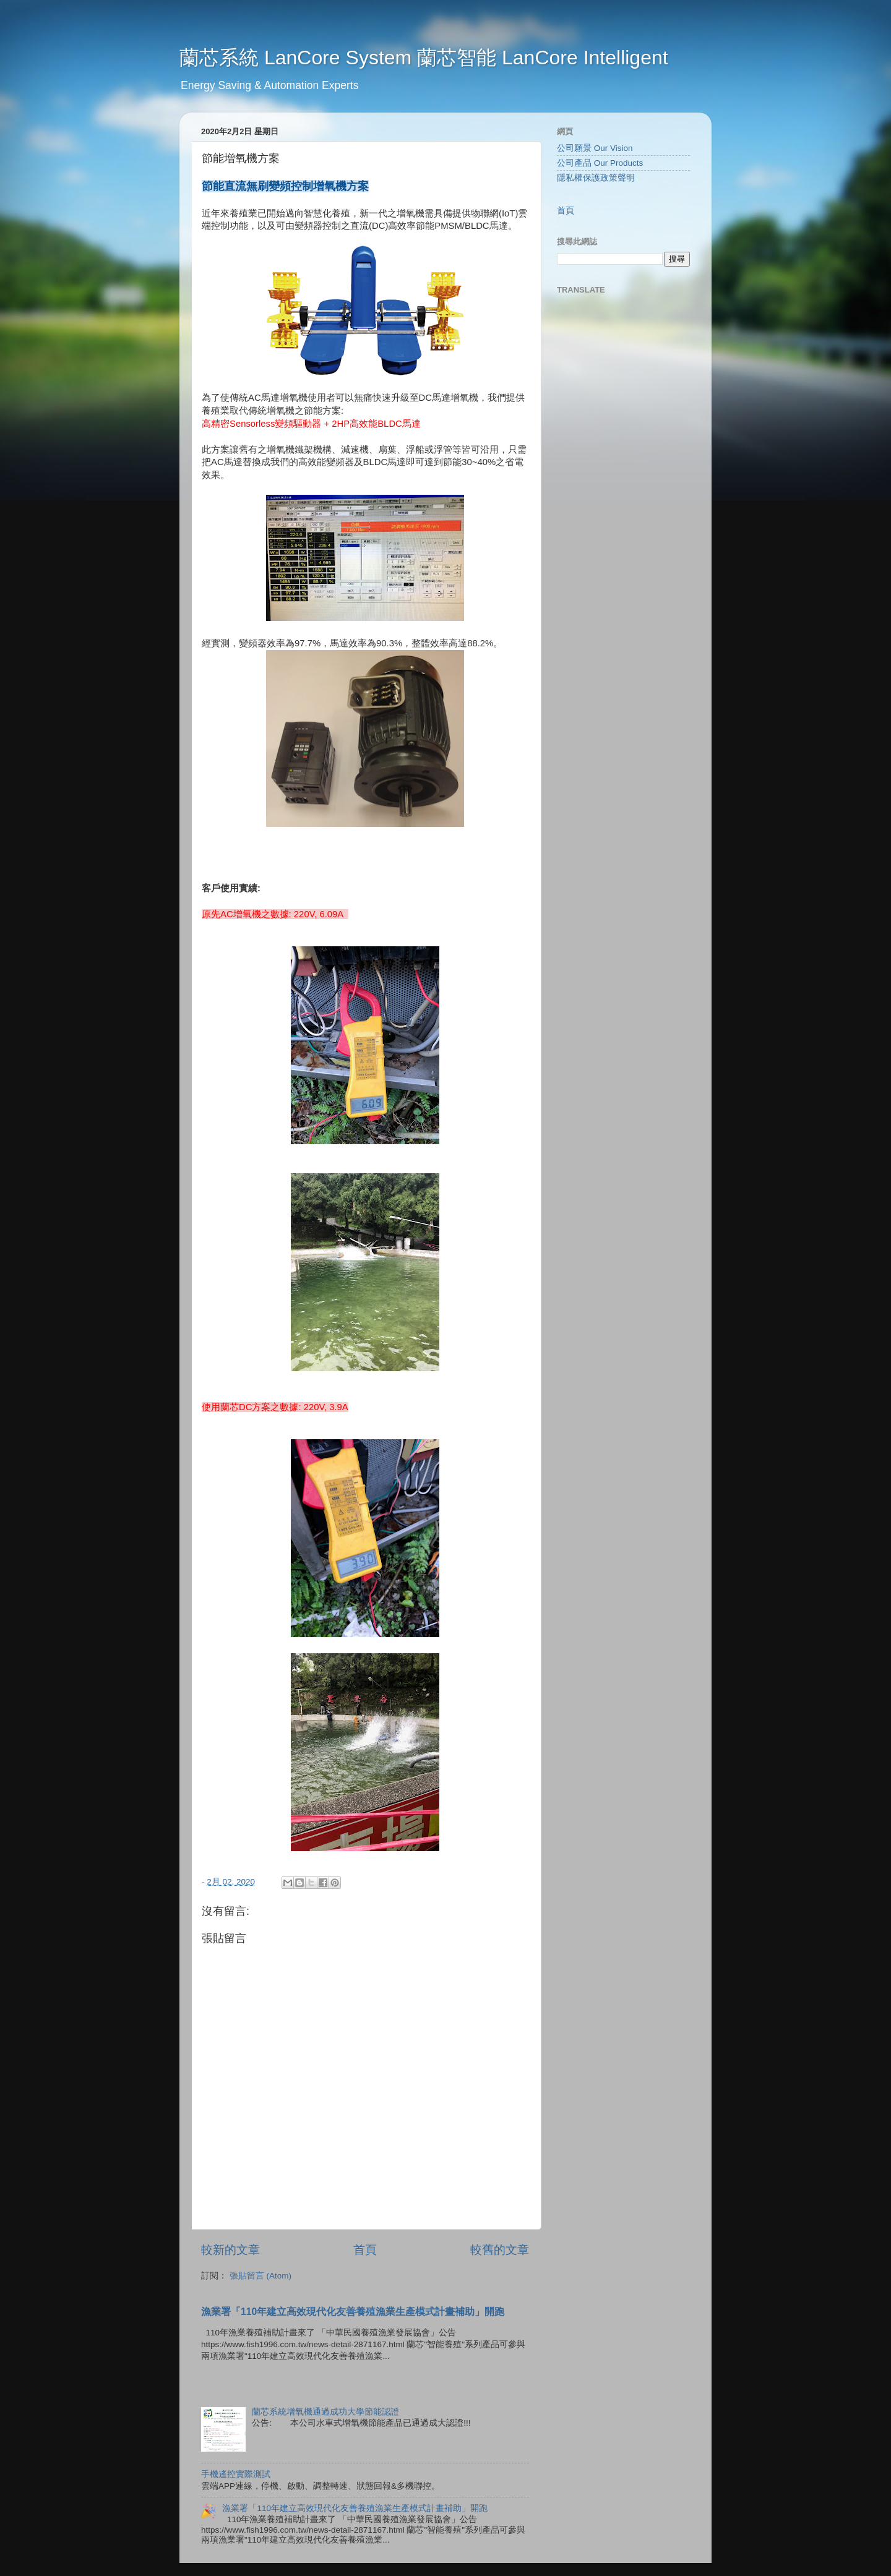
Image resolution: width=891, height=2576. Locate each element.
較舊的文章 (499, 2249)
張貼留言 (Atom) (260, 2275)
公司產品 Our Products (600, 163)
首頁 (365, 2249)
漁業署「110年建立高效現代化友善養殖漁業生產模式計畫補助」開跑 (352, 2311)
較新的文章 (230, 2249)
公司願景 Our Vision (595, 148)
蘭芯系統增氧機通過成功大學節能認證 (325, 2411)
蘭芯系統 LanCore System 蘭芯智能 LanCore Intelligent (423, 57)
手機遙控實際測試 (235, 2474)
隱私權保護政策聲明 (596, 177)
